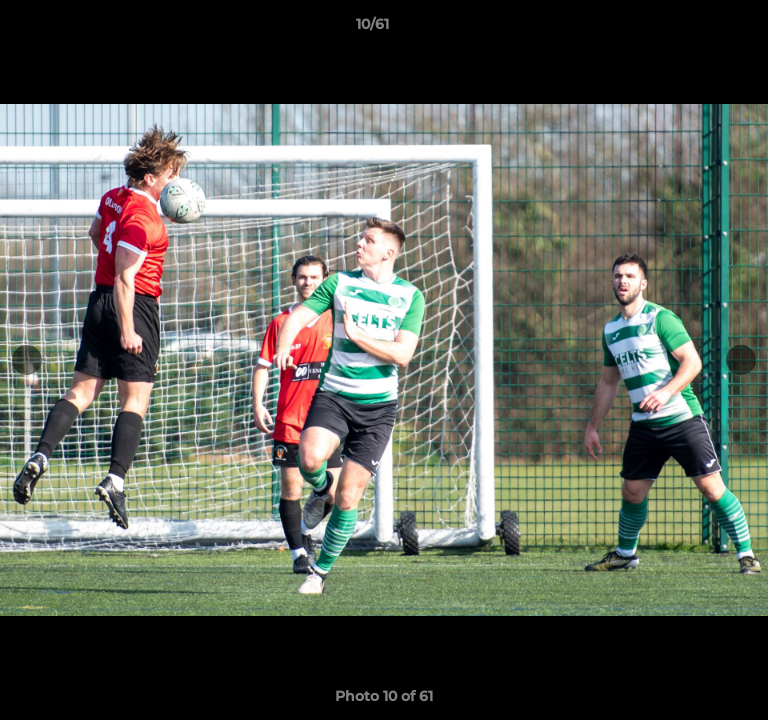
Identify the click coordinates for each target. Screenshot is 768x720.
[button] (696, 29)
